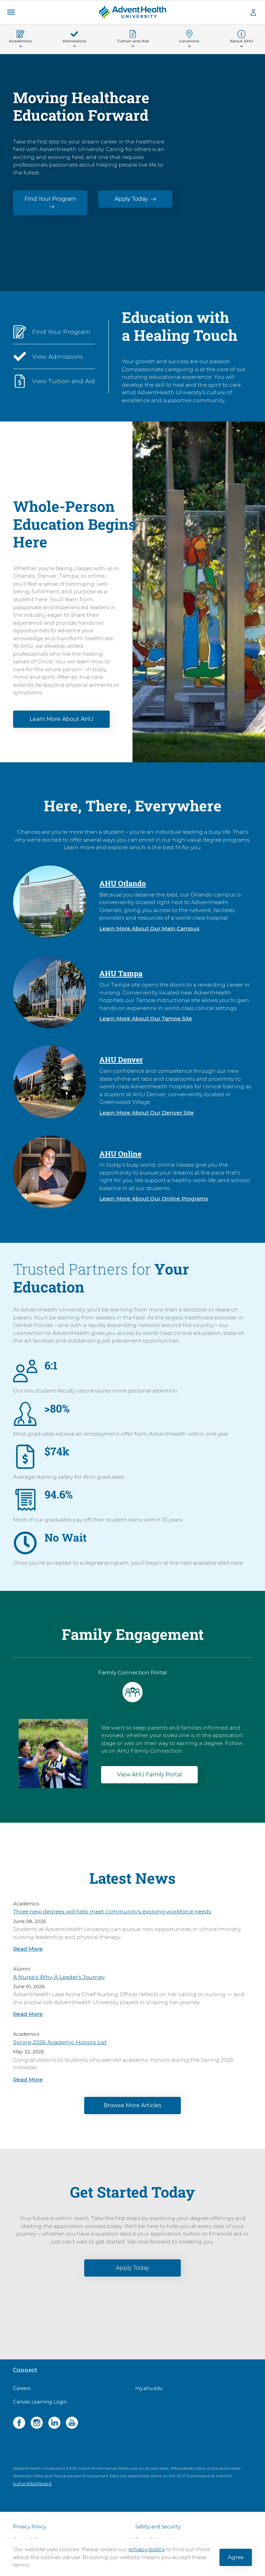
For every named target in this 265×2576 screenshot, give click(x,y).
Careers (22, 2388)
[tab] (132, 1687)
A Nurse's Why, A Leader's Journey (59, 1977)
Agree (236, 2557)
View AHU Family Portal (149, 1774)
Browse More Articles (132, 2105)
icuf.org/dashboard (32, 2483)
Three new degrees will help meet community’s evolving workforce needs (112, 1911)
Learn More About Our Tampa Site (145, 1018)
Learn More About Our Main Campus (149, 928)
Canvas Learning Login (40, 2402)
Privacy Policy (29, 2526)
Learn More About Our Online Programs (153, 1198)
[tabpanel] (132, 1746)
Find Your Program (50, 199)
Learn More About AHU (62, 719)
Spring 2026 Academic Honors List (60, 2042)
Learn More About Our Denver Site (146, 1112)
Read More (28, 1948)
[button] (11, 12)
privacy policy (146, 2549)
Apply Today (131, 199)
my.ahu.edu (149, 2388)
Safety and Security (157, 2526)
